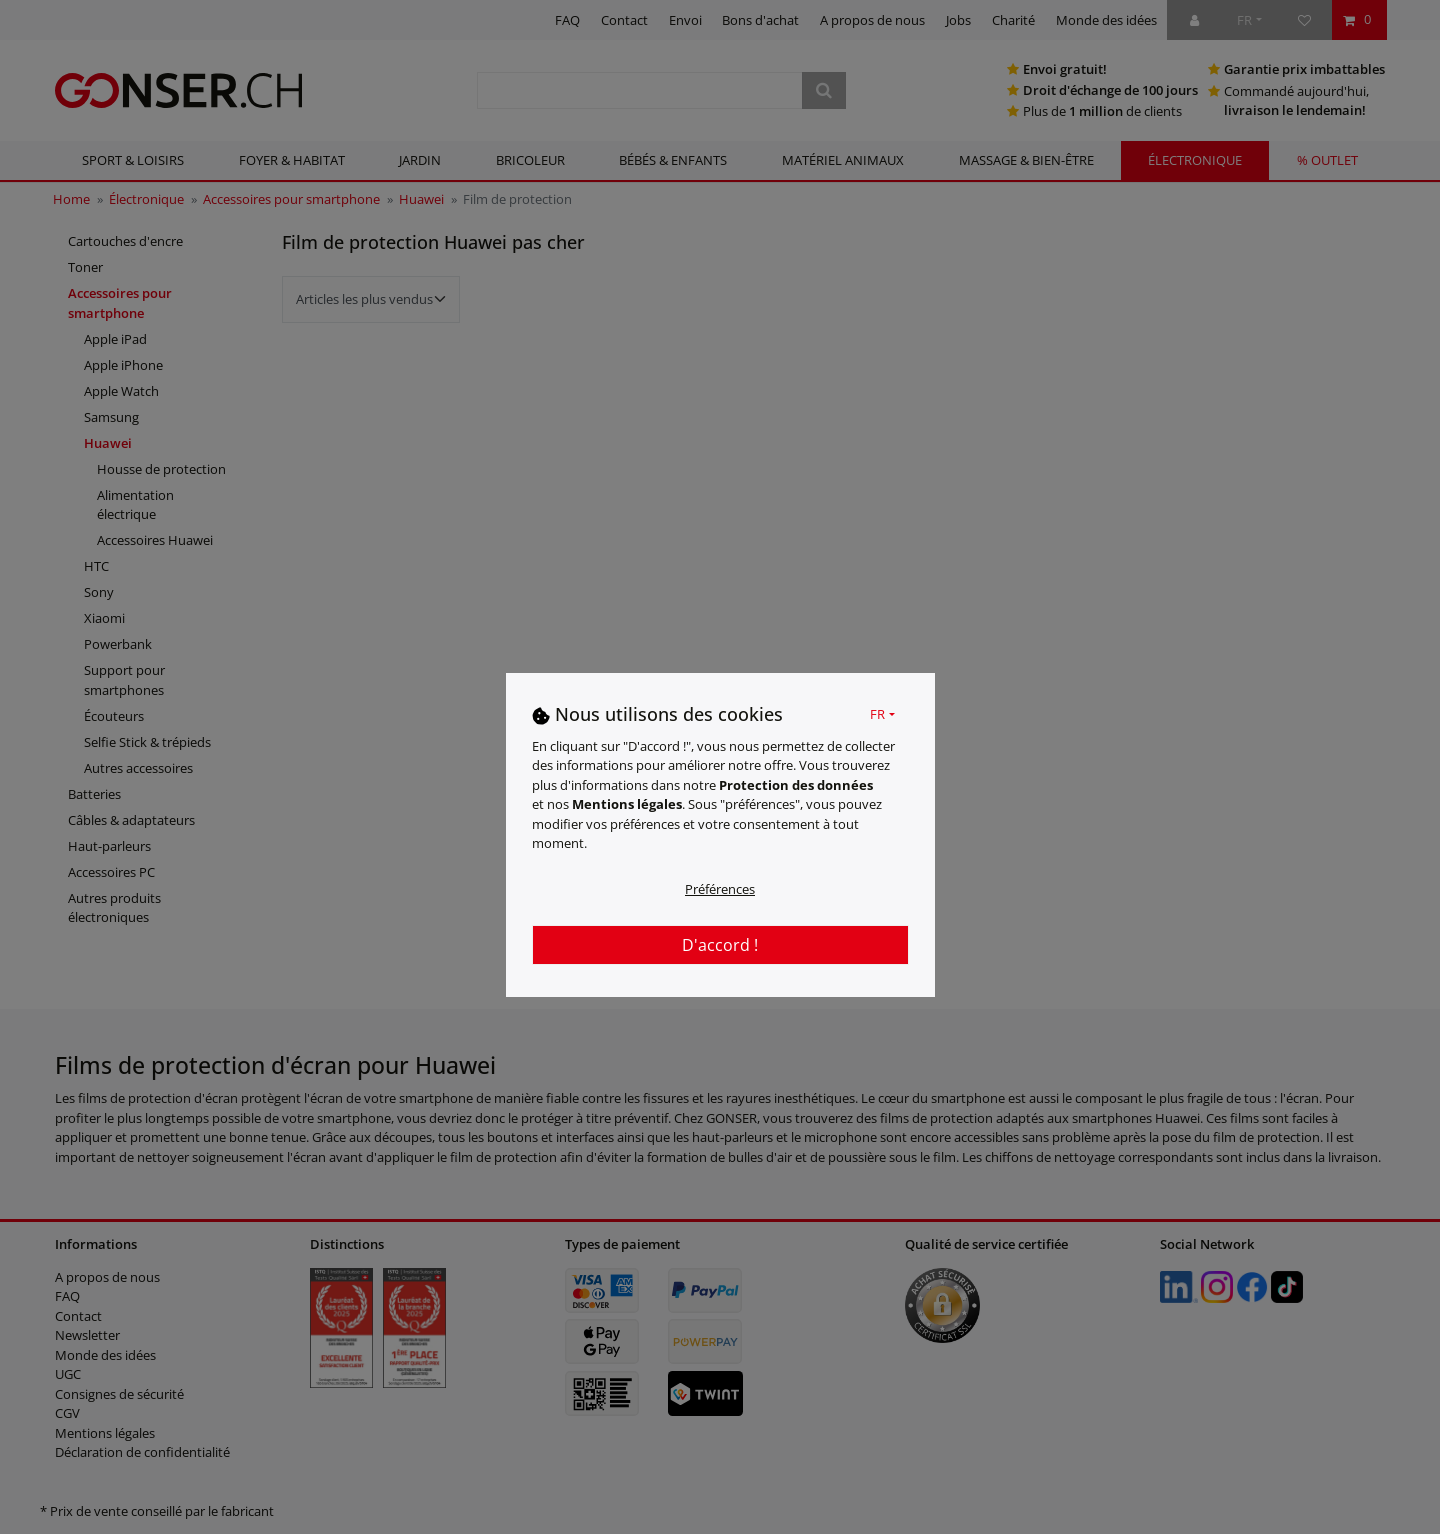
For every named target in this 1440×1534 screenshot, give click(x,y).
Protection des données (796, 785)
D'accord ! (720, 945)
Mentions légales (627, 804)
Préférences (720, 889)
